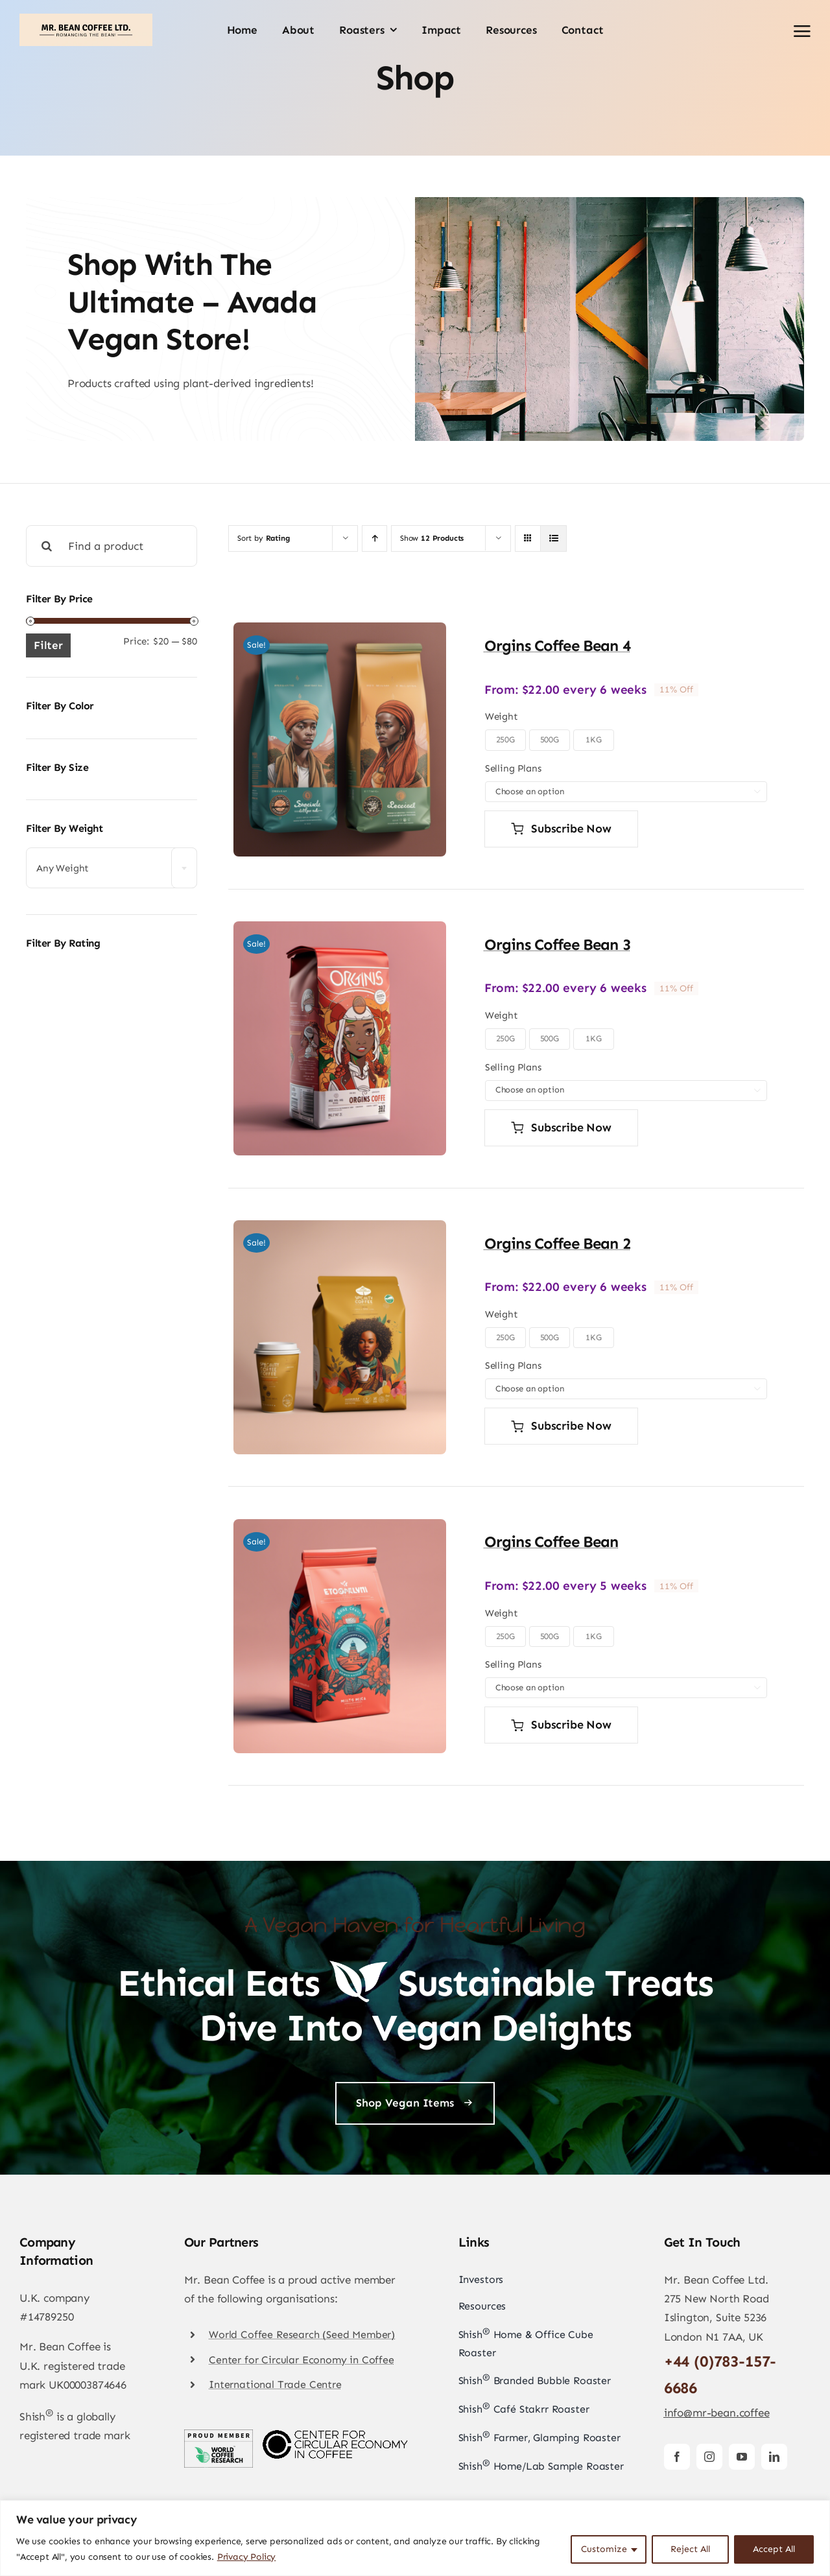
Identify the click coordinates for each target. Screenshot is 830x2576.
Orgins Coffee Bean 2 (557, 1243)
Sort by (263, 538)
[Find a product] (111, 546)
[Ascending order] (374, 538)
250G (505, 739)
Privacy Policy (246, 2556)
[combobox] (111, 867)
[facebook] (677, 2457)
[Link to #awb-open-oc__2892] (802, 31)
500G (549, 739)
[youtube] (742, 2457)
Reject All (690, 2549)
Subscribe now (561, 828)
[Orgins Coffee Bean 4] (339, 631)
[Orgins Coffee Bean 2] (339, 1229)
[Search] (46, 546)
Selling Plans (513, 768)
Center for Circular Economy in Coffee (301, 2360)
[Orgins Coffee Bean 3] (339, 930)
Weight (501, 716)
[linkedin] (774, 2457)
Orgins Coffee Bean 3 (557, 944)
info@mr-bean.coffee (717, 2412)
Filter (48, 645)
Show (432, 538)
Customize (604, 2549)
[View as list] (553, 538)
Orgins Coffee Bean (551, 1541)
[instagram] (709, 2457)
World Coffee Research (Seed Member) (302, 2334)
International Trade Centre (275, 2384)
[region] (415, 2538)
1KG (594, 739)
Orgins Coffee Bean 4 (557, 645)
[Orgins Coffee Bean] (339, 1528)
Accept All (774, 2549)
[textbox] (111, 868)
